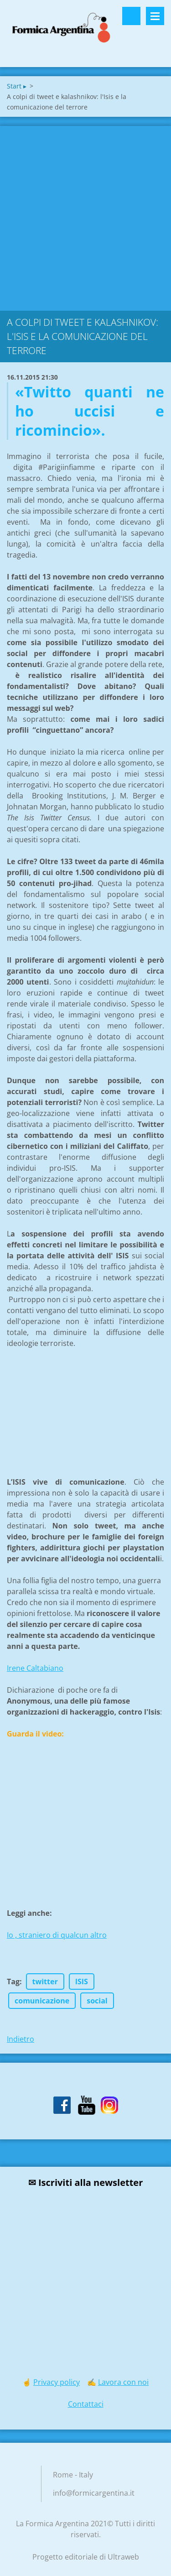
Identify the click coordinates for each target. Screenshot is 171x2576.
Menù (155, 16)
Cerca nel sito (131, 16)
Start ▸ (16, 86)
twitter (45, 1981)
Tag (13, 1981)
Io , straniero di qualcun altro (57, 1935)
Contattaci (86, 2404)
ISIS (81, 1981)
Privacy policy (56, 2382)
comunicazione (42, 2001)
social (97, 2001)
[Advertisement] (85, 216)
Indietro (20, 2039)
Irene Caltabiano (35, 1668)
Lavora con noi (123, 2382)
